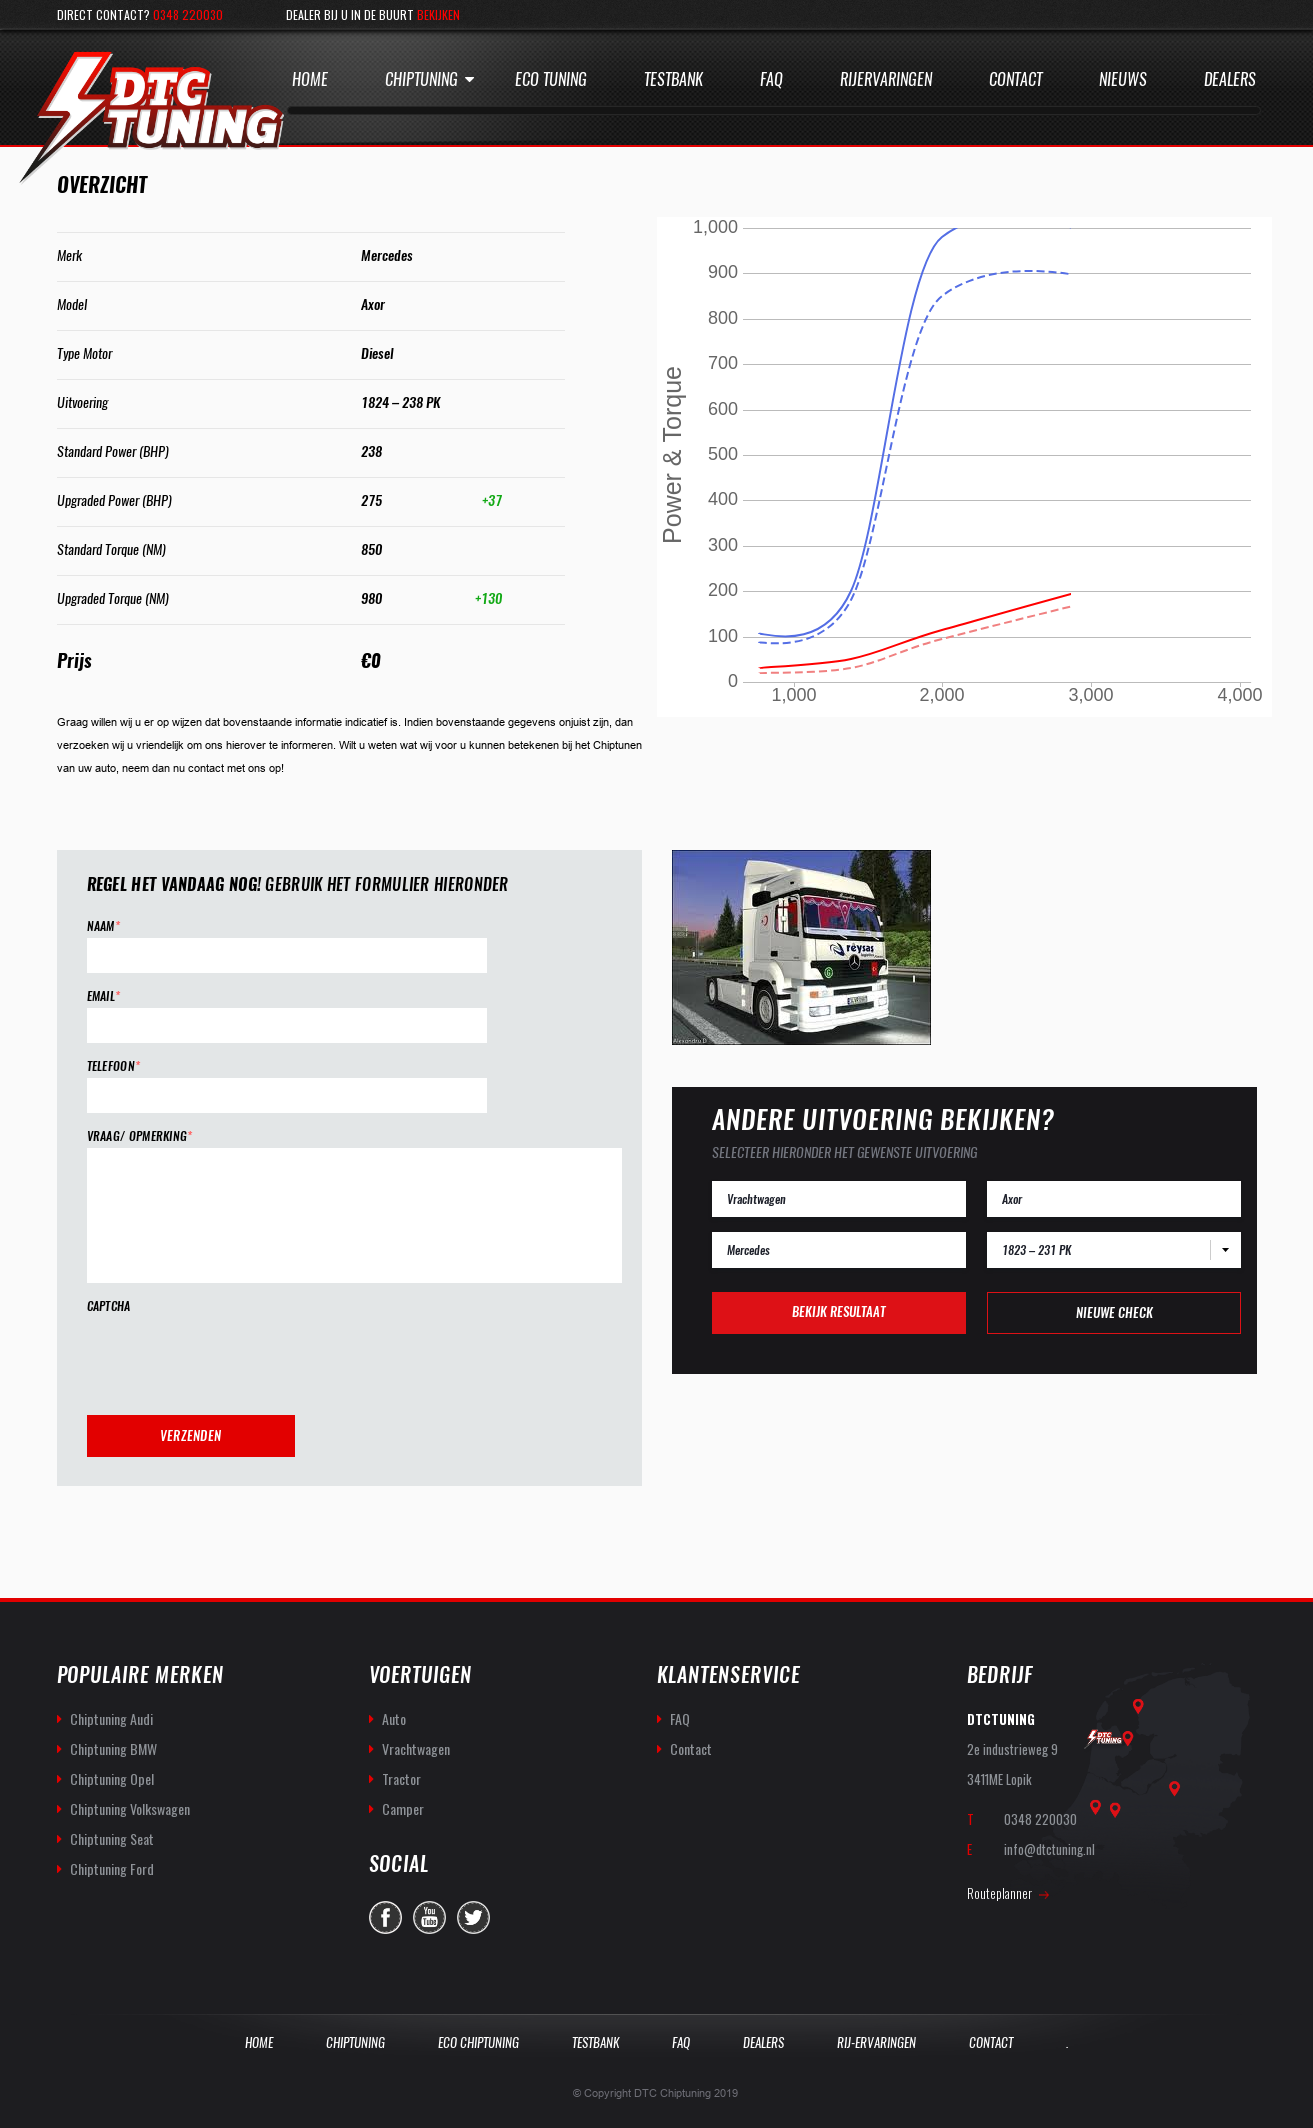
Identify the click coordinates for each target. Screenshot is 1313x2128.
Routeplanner (999, 1893)
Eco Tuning (551, 79)
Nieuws (1123, 79)
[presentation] (239, 1357)
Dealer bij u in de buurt (373, 14)
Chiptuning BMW (113, 1748)
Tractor (401, 1778)
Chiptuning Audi (111, 1718)
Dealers (1230, 79)
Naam (104, 926)
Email (104, 996)
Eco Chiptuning (478, 2042)
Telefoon (114, 1066)
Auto (394, 1718)
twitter (473, 1917)
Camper (403, 1808)
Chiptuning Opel (112, 1778)
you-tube (429, 1917)
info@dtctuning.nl (1049, 1849)
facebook (385, 1917)
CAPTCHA (109, 1306)
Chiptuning (421, 79)
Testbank (673, 79)
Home (310, 79)
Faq (771, 79)
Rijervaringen (886, 79)
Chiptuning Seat (112, 1838)
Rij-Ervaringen (876, 2042)
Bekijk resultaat (838, 1311)
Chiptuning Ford (112, 1868)
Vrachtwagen (416, 1748)
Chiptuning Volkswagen (130, 1808)
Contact (1015, 79)
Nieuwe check (1114, 1312)
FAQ (680, 1718)
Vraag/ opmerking (140, 1136)
